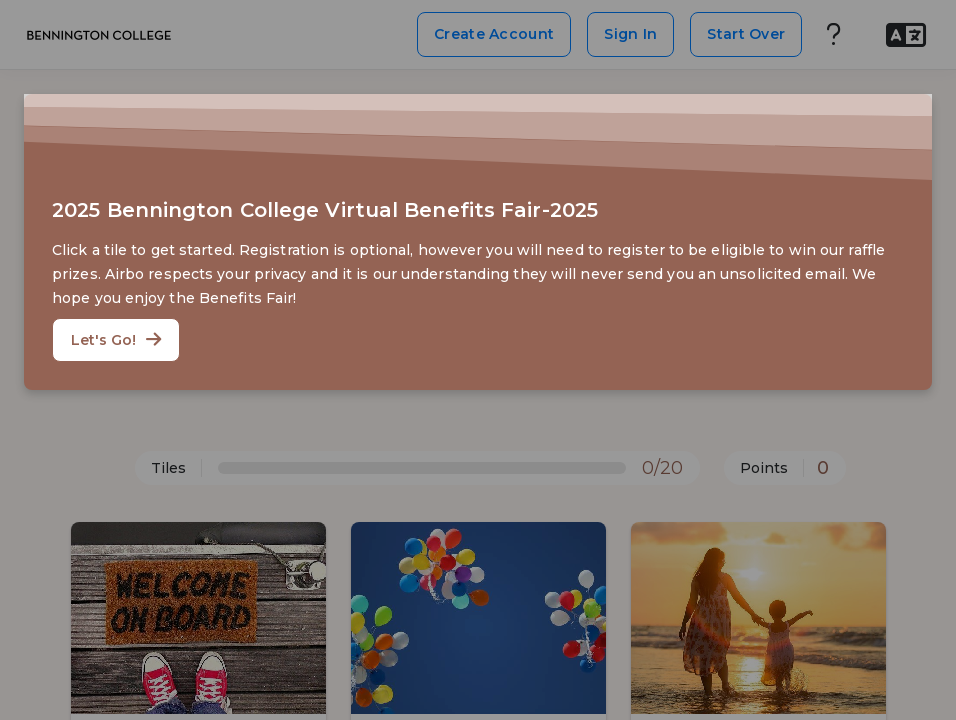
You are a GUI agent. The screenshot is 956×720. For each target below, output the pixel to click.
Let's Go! (116, 340)
